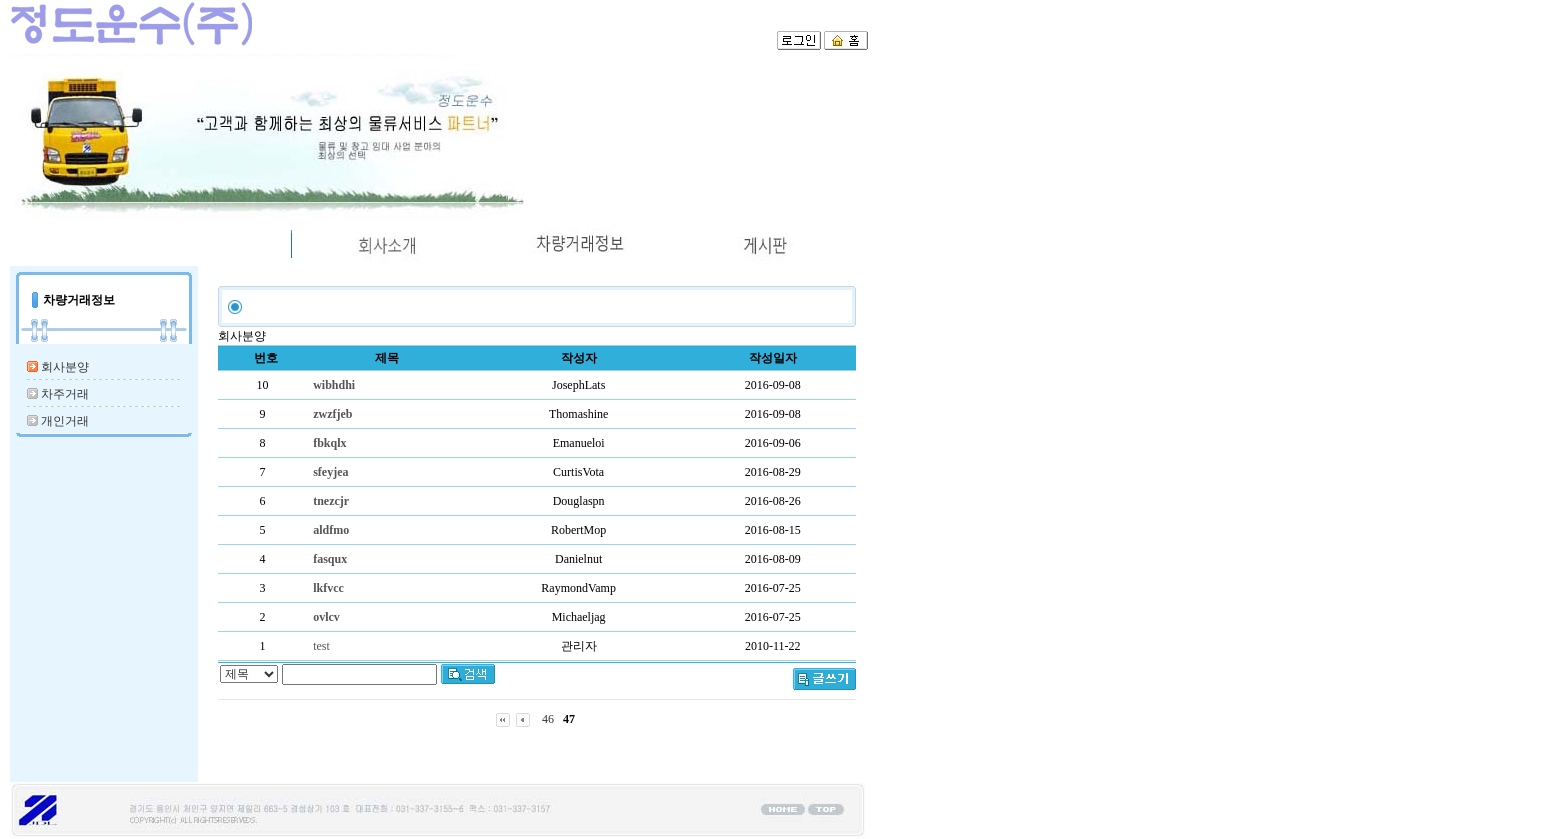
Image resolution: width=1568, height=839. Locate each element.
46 (548, 719)
